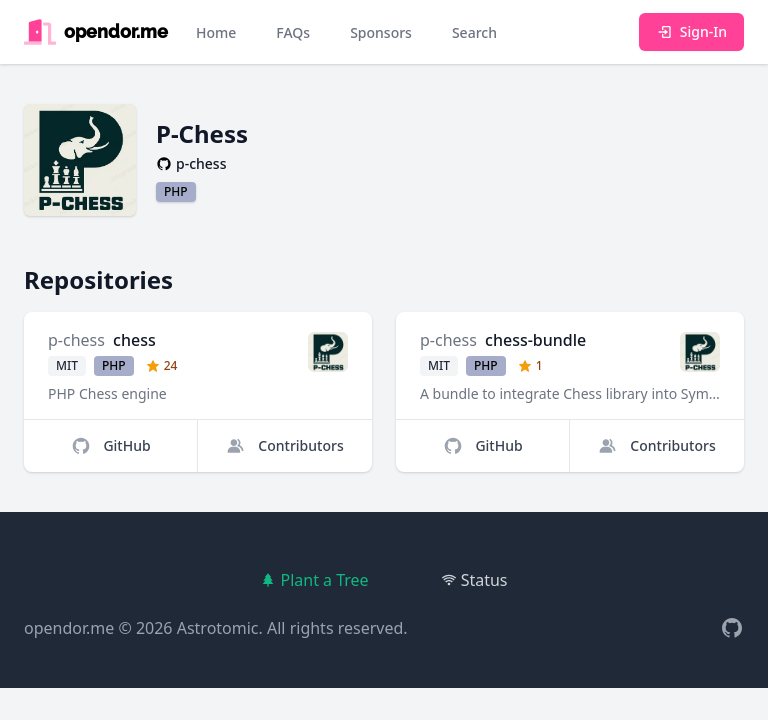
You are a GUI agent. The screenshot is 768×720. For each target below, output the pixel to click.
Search (474, 32)
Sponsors (381, 32)
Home (216, 32)
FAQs (293, 32)
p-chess (76, 340)
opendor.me (69, 628)
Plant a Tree (314, 580)
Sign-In (691, 31)
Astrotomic (218, 628)
